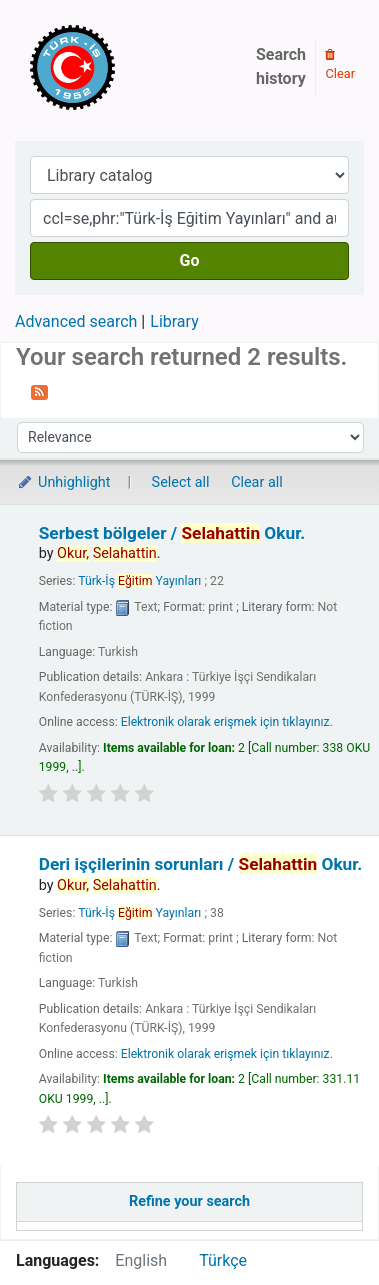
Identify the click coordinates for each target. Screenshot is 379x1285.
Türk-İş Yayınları (139, 581)
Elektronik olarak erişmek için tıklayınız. (227, 722)
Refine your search (189, 1201)
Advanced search (76, 321)
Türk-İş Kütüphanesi (130, 67)
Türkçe (223, 1260)
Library (174, 321)
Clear (340, 65)
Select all (181, 482)
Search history (281, 66)
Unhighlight (63, 482)
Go (190, 260)
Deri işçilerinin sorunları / (201, 864)
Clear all (257, 482)
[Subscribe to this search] (39, 391)
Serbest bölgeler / (172, 533)
